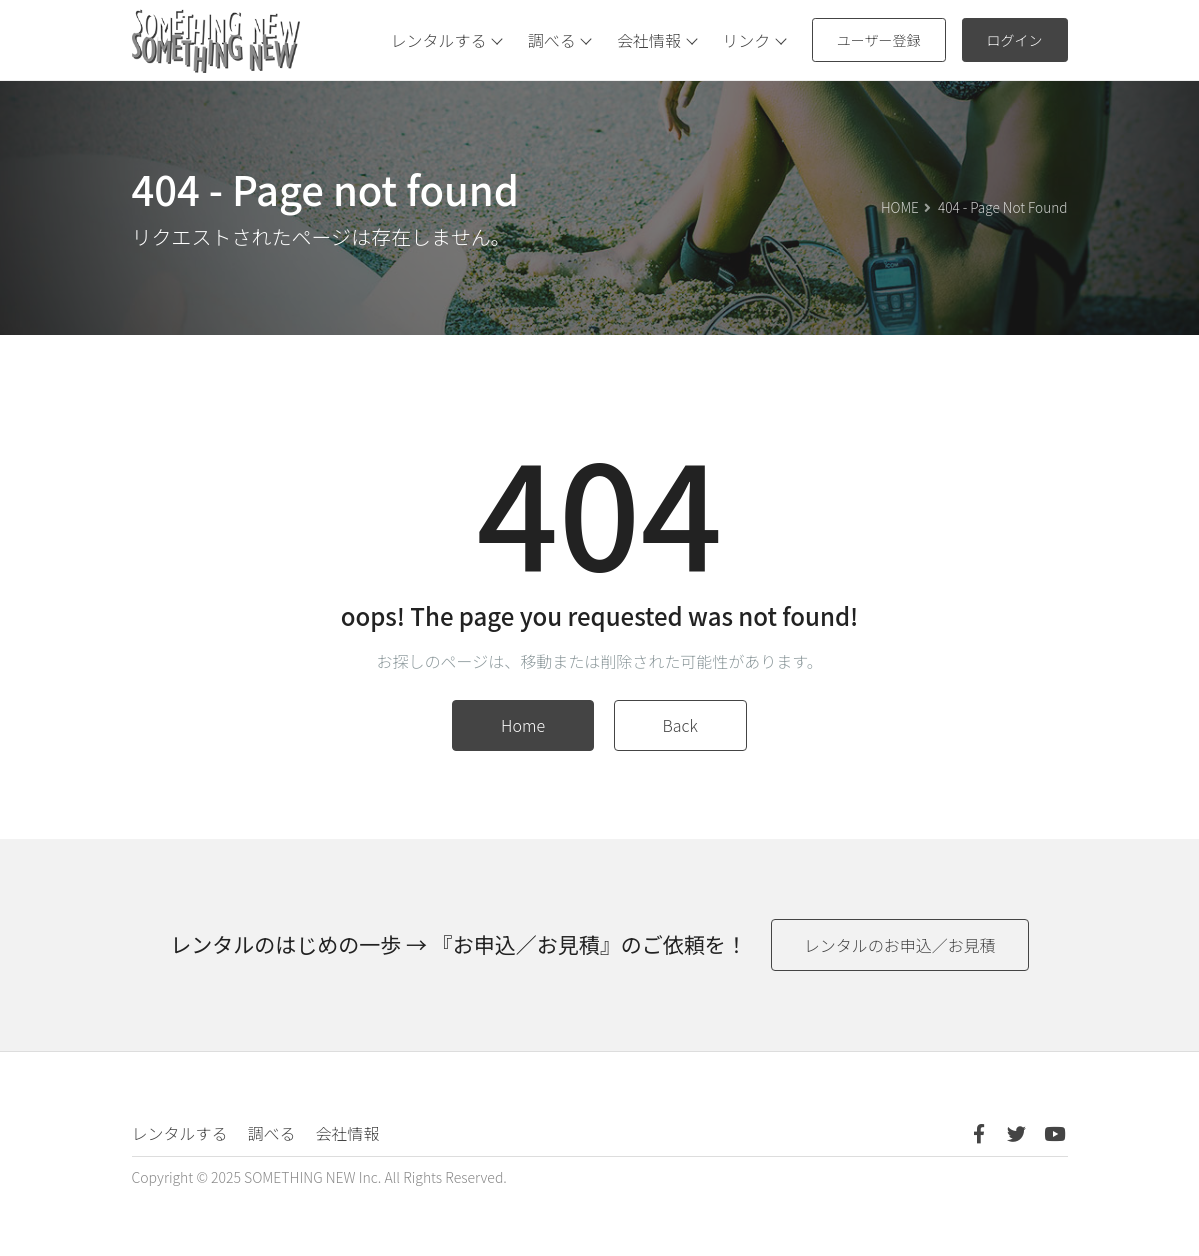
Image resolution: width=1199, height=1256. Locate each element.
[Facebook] (979, 1133)
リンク (759, 40)
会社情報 (662, 40)
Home (523, 725)
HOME (900, 207)
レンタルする (452, 40)
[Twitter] (1017, 1133)
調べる (565, 40)
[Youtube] (1055, 1133)
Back (680, 725)
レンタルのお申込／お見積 (900, 945)
